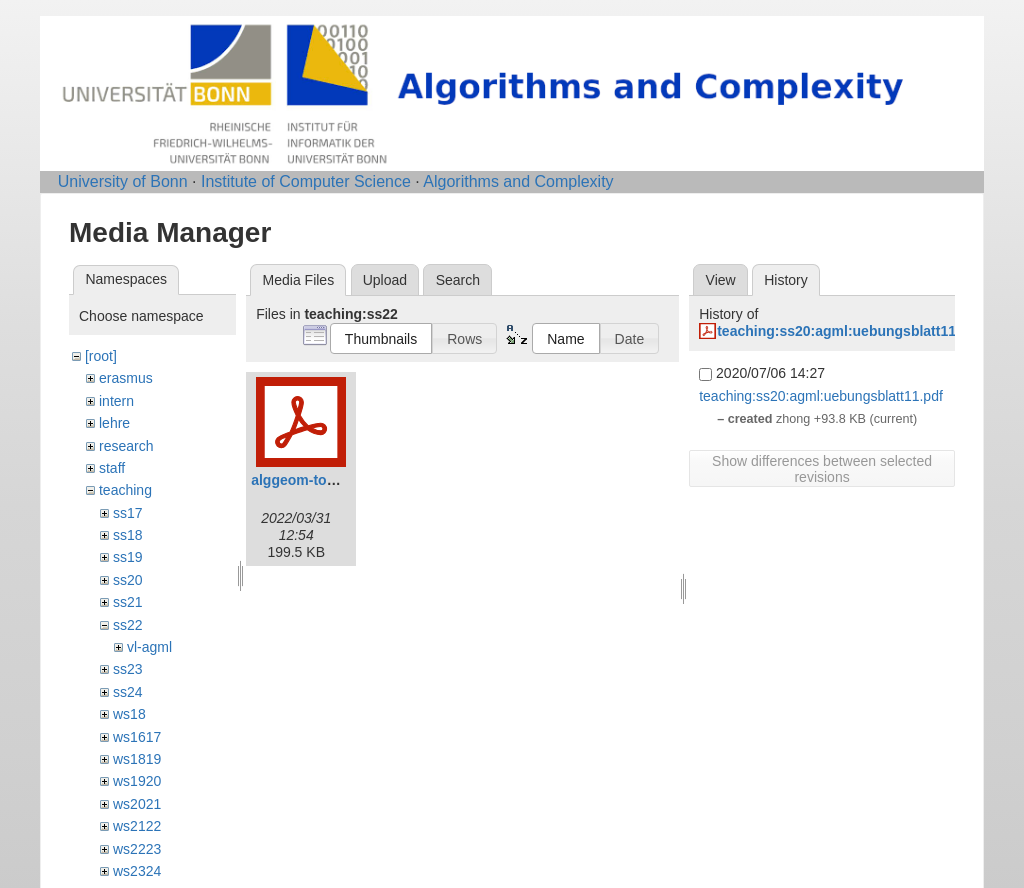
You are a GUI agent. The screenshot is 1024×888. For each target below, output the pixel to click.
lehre (114, 423)
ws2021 (137, 804)
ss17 (128, 513)
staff (112, 468)
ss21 (128, 602)
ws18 (129, 714)
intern (116, 401)
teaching (125, 490)
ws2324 (137, 871)
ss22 (128, 625)
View (721, 280)
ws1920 (137, 781)
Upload (385, 280)
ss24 (128, 692)
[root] (101, 356)
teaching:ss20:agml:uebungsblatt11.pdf (849, 331)
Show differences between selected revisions (822, 469)
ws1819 (137, 759)
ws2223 (137, 849)
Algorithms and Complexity (518, 181)
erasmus (126, 378)
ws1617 (137, 737)
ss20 (128, 580)
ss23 (128, 669)
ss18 (128, 535)
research (126, 446)
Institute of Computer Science (306, 181)
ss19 (128, 557)
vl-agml (149, 647)
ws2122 (137, 826)
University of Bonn (123, 181)
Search (458, 280)
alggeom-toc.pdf (305, 480)
